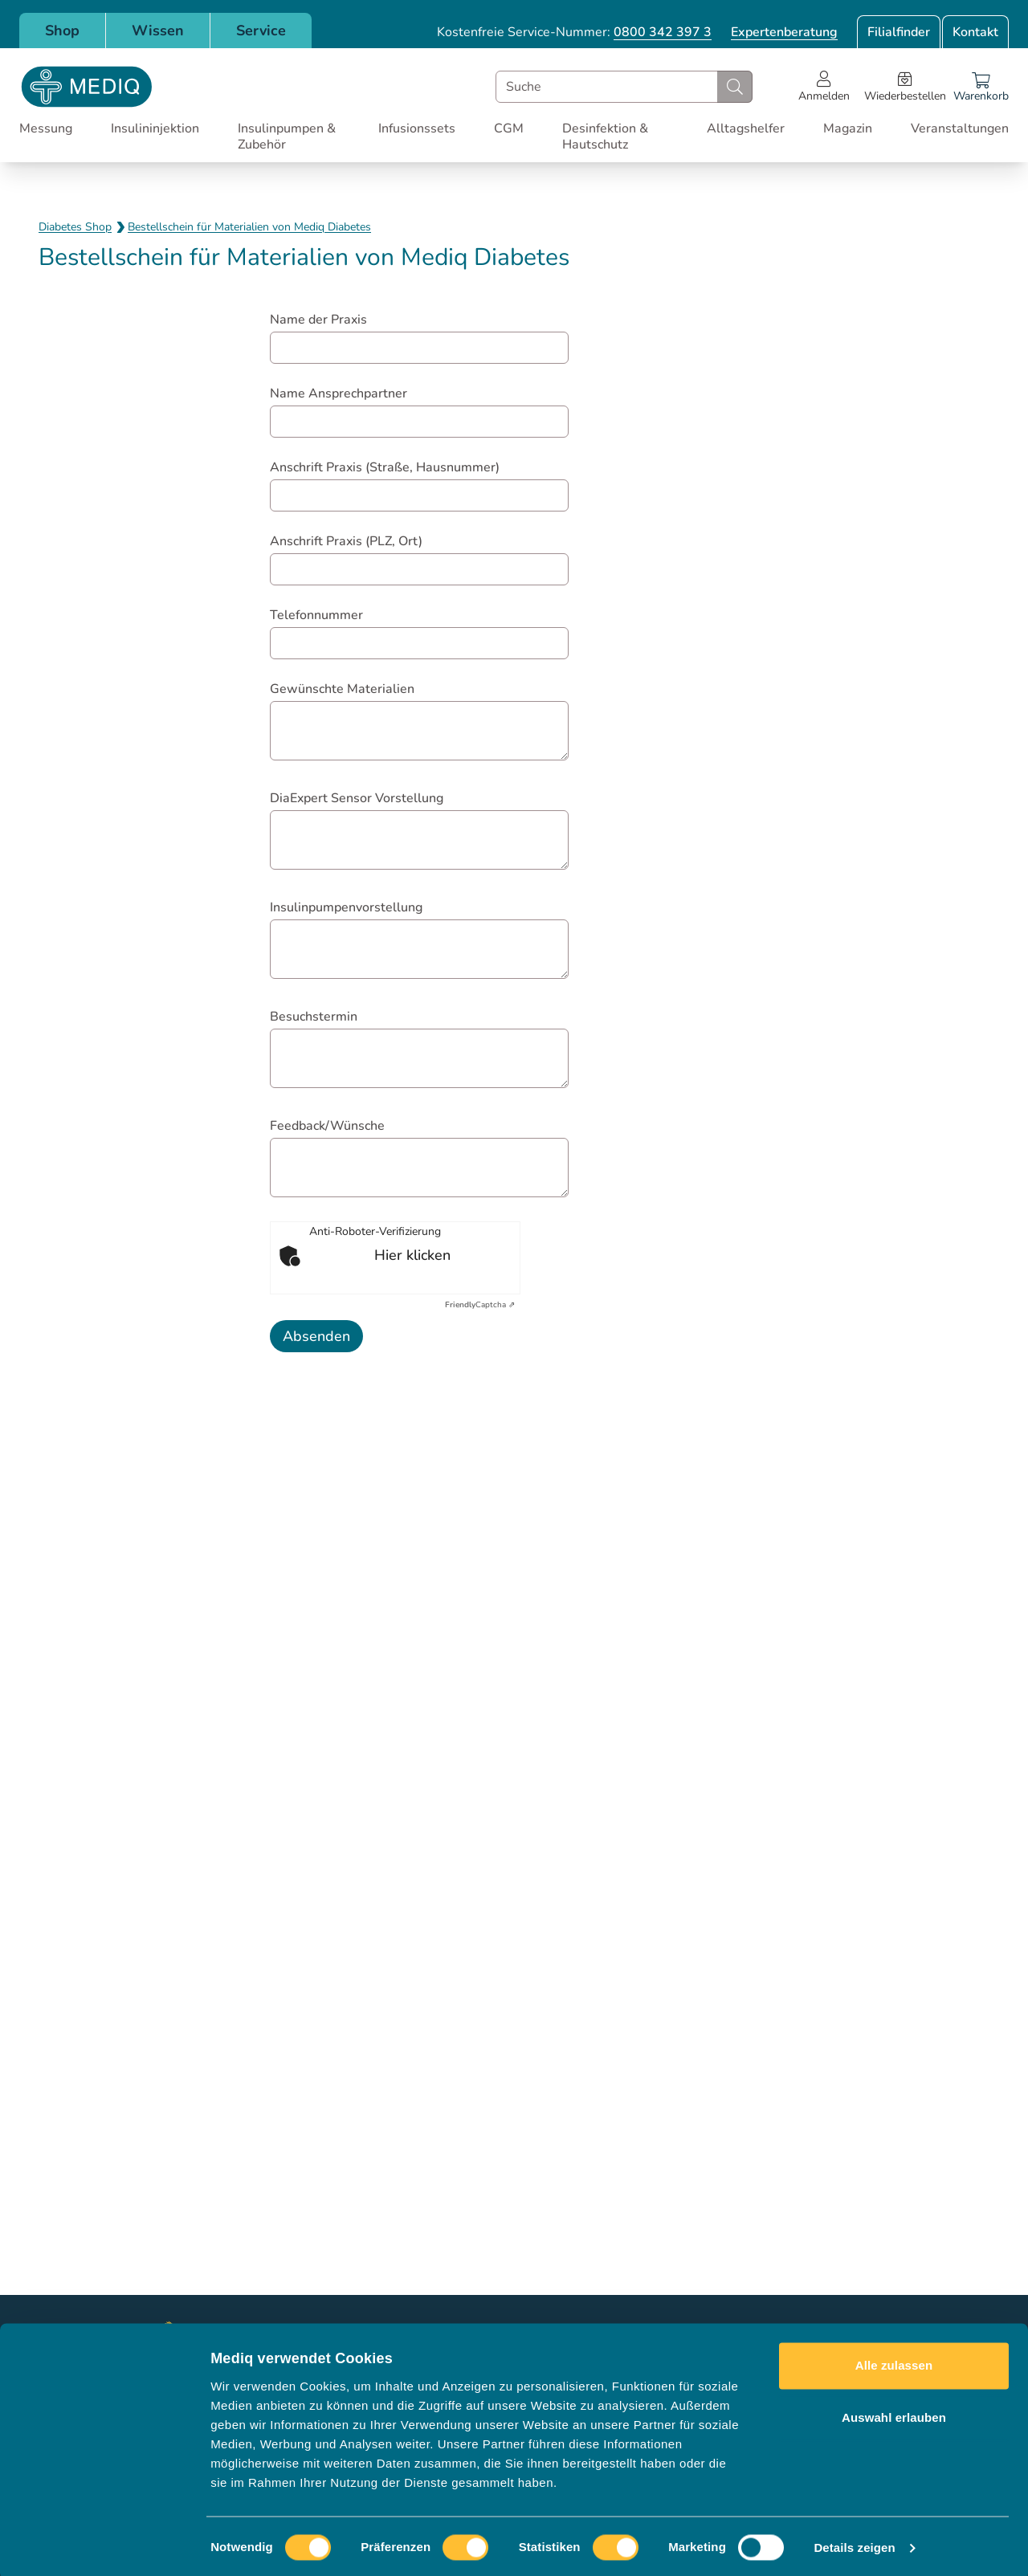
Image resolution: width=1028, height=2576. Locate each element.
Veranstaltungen (960, 128)
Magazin (847, 128)
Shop (62, 30)
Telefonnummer (316, 615)
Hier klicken (412, 1255)
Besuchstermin (313, 1016)
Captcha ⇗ (480, 1304)
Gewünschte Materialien (342, 689)
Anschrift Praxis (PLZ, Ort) (346, 541)
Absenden (316, 1336)
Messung (45, 128)
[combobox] (624, 87)
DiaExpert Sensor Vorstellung (356, 798)
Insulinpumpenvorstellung (346, 907)
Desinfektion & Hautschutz (605, 136)
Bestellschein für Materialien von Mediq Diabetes (249, 226)
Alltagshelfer (746, 128)
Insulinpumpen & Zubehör (287, 136)
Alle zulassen (893, 2362)
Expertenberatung (784, 32)
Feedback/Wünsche (327, 1126)
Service (261, 30)
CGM (509, 128)
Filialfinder (898, 32)
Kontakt (975, 32)
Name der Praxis (318, 319)
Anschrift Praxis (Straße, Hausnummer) (385, 467)
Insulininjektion (155, 128)
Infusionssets (416, 128)
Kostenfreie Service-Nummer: (574, 32)
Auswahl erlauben (894, 2414)
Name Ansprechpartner (338, 393)
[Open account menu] (824, 86)
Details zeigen (854, 2544)
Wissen (158, 30)
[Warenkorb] (981, 86)
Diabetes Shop (75, 226)
